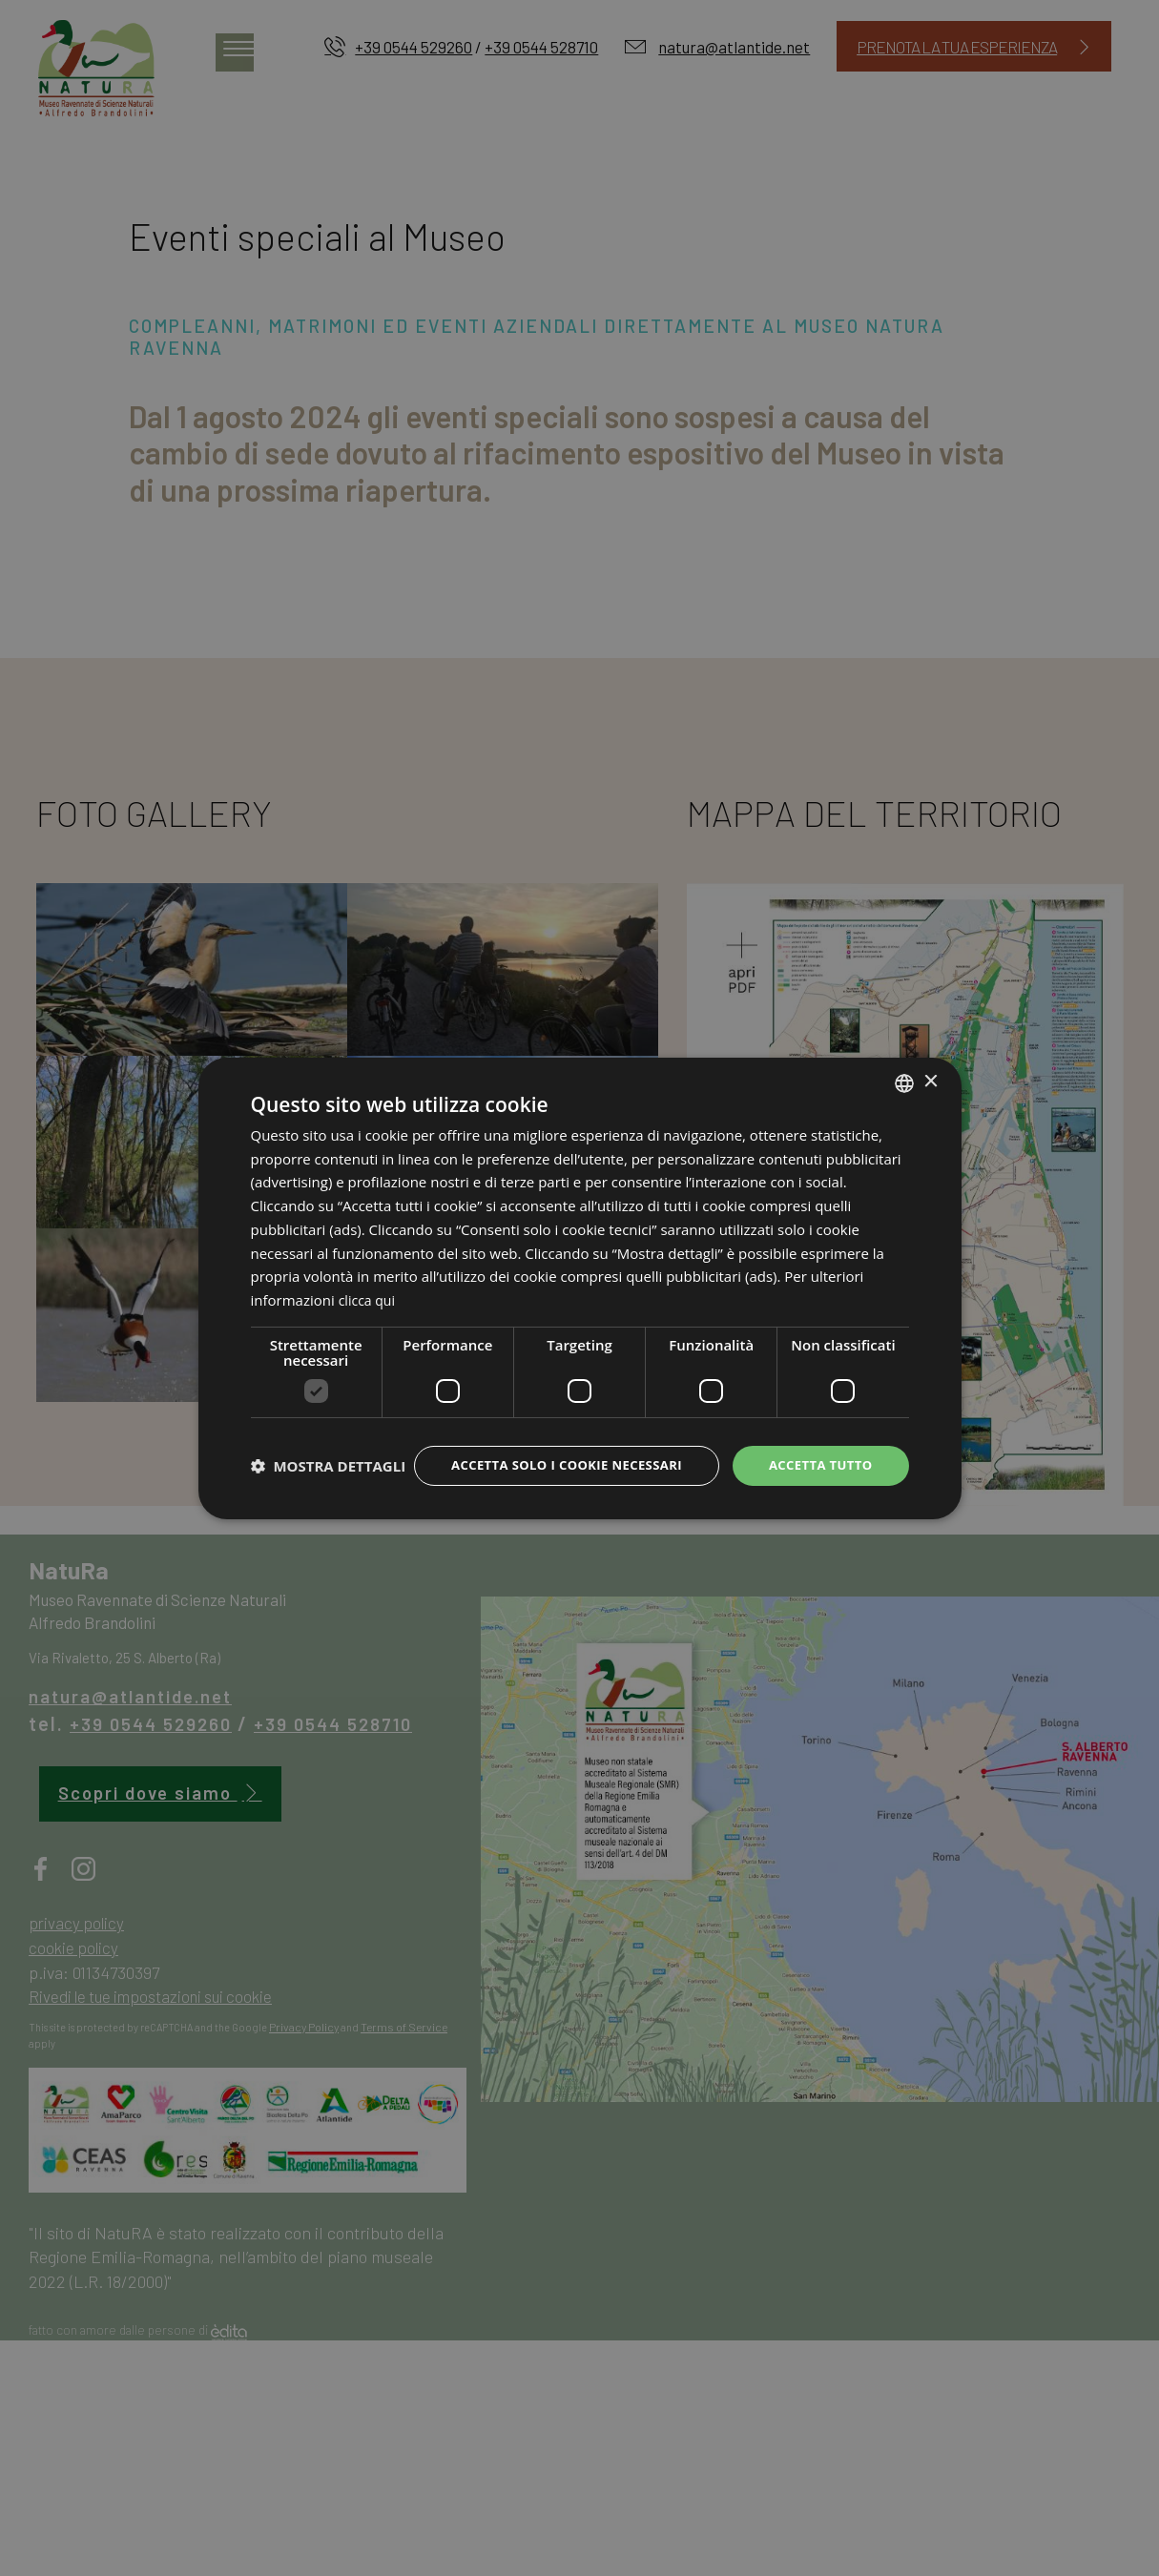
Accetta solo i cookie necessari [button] (551, 1449)
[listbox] (904, 1065)
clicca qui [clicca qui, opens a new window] (369, 1282)
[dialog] (580, 1287)
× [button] (930, 1065)
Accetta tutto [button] (816, 1449)
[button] (328, 1499)
